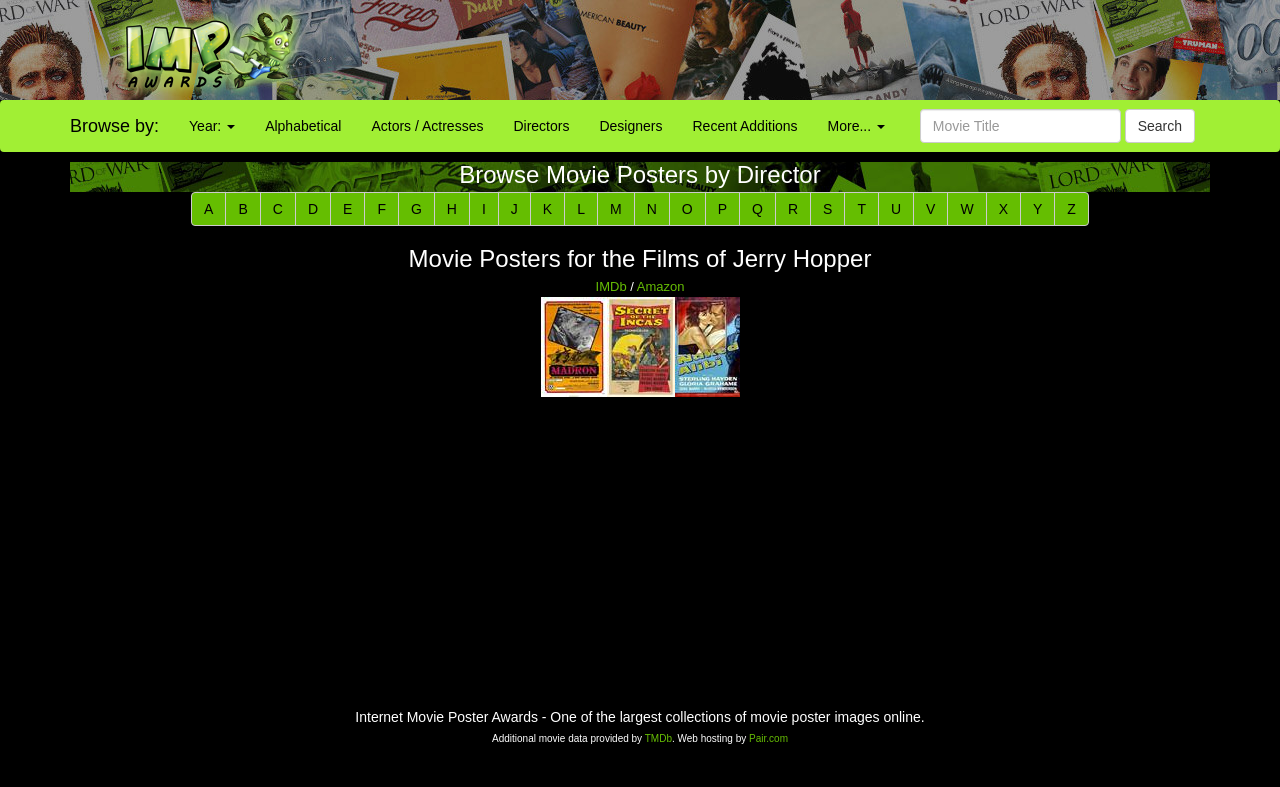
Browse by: (114, 126)
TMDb (658, 738)
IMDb (611, 286)
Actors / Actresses (427, 126)
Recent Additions (745, 126)
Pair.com (768, 738)
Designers (630, 126)
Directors (541, 126)
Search (1160, 126)
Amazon (661, 286)
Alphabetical (303, 126)
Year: (212, 126)
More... (856, 126)
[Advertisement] (800, 50)
